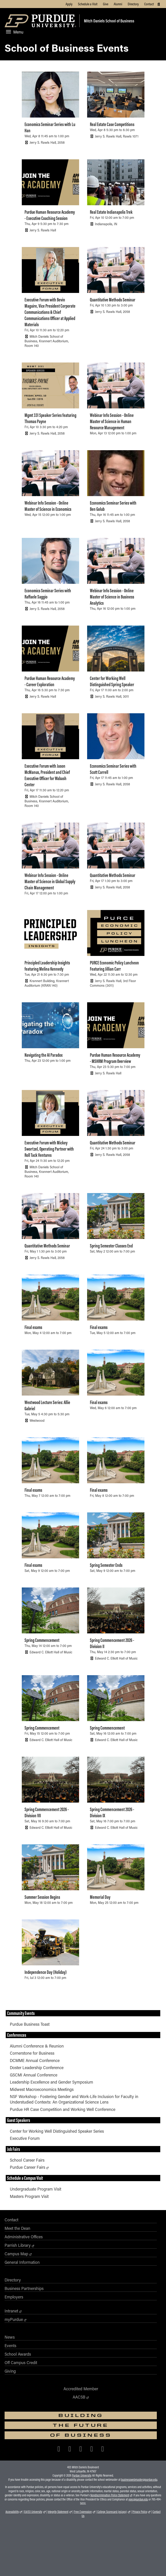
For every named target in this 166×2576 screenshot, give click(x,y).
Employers (14, 2297)
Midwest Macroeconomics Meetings (42, 2089)
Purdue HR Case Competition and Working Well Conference (62, 2109)
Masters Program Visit (29, 2196)
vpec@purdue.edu (138, 2499)
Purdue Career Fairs (27, 2167)
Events (10, 2345)
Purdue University (81, 2475)
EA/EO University (33, 2512)
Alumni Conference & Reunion (37, 2046)
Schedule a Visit (87, 4)
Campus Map (16, 2253)
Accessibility (12, 2512)
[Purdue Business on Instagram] (80, 2448)
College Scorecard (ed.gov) (112, 2512)
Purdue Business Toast (30, 2024)
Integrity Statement (58, 2512)
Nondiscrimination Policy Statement (109, 2495)
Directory (133, 4)
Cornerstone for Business (32, 2053)
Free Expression (83, 2512)
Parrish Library (18, 2245)
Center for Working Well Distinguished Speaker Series (57, 2131)
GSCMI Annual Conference (33, 2075)
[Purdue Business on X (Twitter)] (69, 2448)
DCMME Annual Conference (35, 2060)
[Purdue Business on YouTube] (102, 2448)
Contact (149, 4)
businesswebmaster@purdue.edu (139, 2480)
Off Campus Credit (21, 2362)
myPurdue (14, 2319)
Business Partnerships (24, 2288)
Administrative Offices (24, 2236)
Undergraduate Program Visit (35, 2189)
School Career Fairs (27, 2160)
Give (105, 4)
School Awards (18, 2354)
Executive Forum (25, 2138)
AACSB (79, 2397)
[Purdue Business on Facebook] (59, 2448)
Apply (69, 4)
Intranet (11, 2311)
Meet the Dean (17, 2228)
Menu (14, 32)
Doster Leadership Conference (37, 2067)
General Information (22, 2262)
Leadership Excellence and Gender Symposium (51, 2082)
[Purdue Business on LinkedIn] (91, 2448)
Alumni (118, 4)
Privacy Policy (139, 2512)
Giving (10, 2371)
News (10, 2337)
